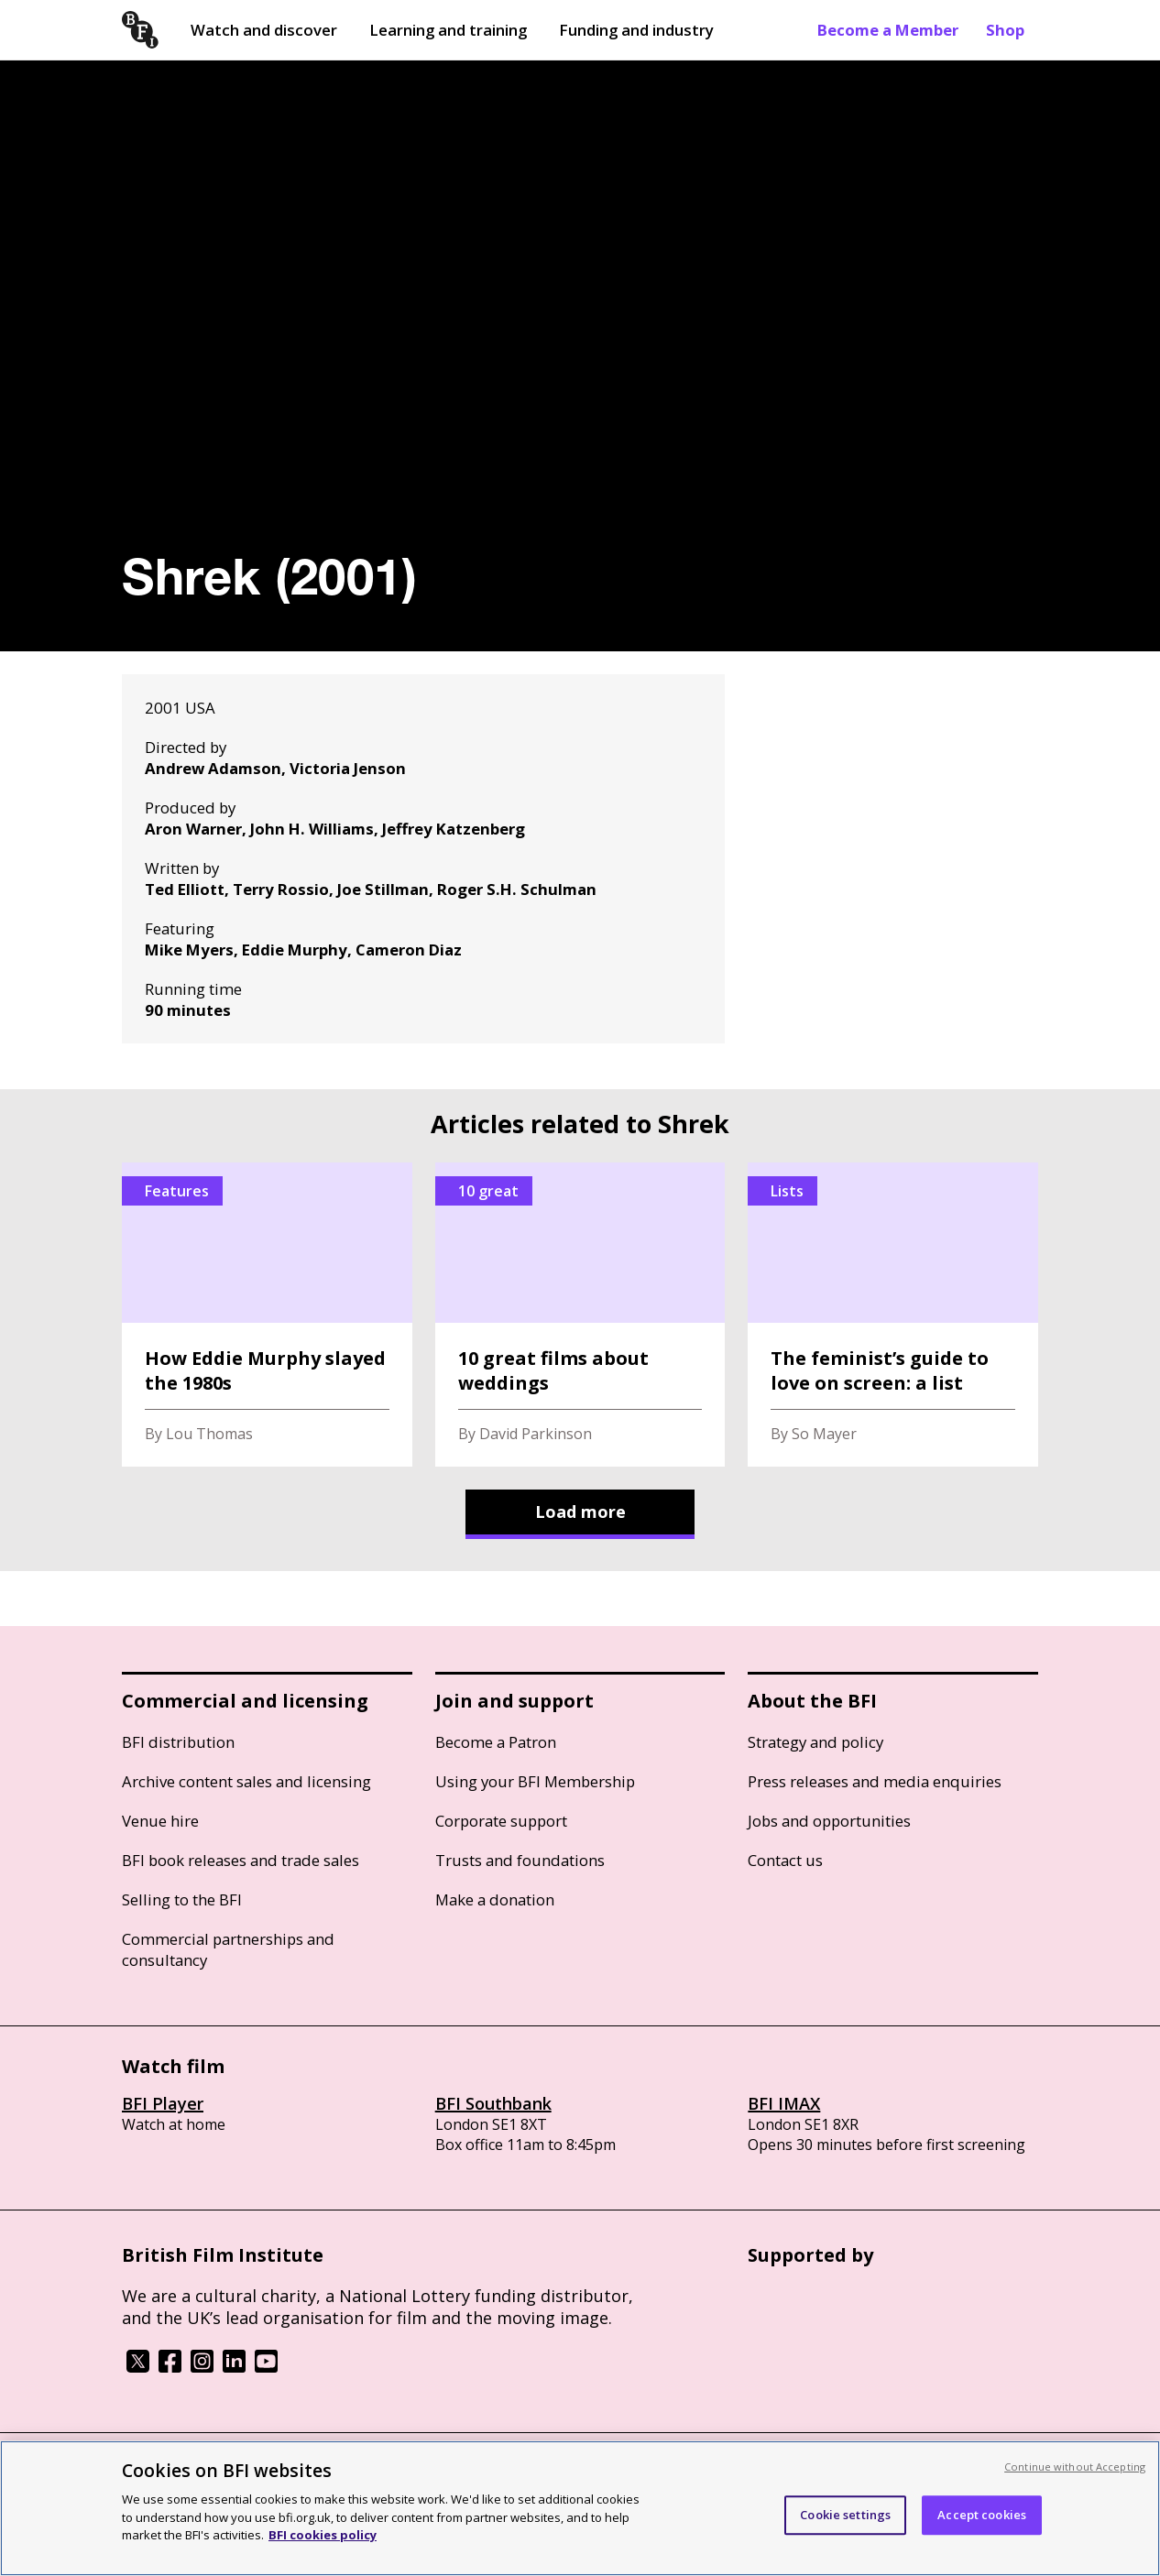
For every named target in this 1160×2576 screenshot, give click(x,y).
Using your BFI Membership (535, 1781)
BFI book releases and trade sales (240, 1860)
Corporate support (501, 1820)
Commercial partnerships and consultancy (228, 1949)
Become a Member (887, 29)
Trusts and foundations (520, 1860)
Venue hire (160, 1820)
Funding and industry (636, 29)
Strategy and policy (815, 1741)
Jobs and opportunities (829, 1820)
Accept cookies (981, 2514)
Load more (580, 1512)
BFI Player (162, 2103)
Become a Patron (495, 1741)
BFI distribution (178, 1741)
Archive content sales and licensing (246, 1781)
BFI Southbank (493, 2103)
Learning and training (448, 29)
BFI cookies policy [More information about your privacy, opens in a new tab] (322, 2535)
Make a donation (494, 1899)
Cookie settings (845, 2514)
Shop (1005, 29)
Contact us (785, 1860)
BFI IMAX (784, 2103)
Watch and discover (264, 29)
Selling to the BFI (182, 1899)
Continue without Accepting (1074, 2466)
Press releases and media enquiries (874, 1781)
